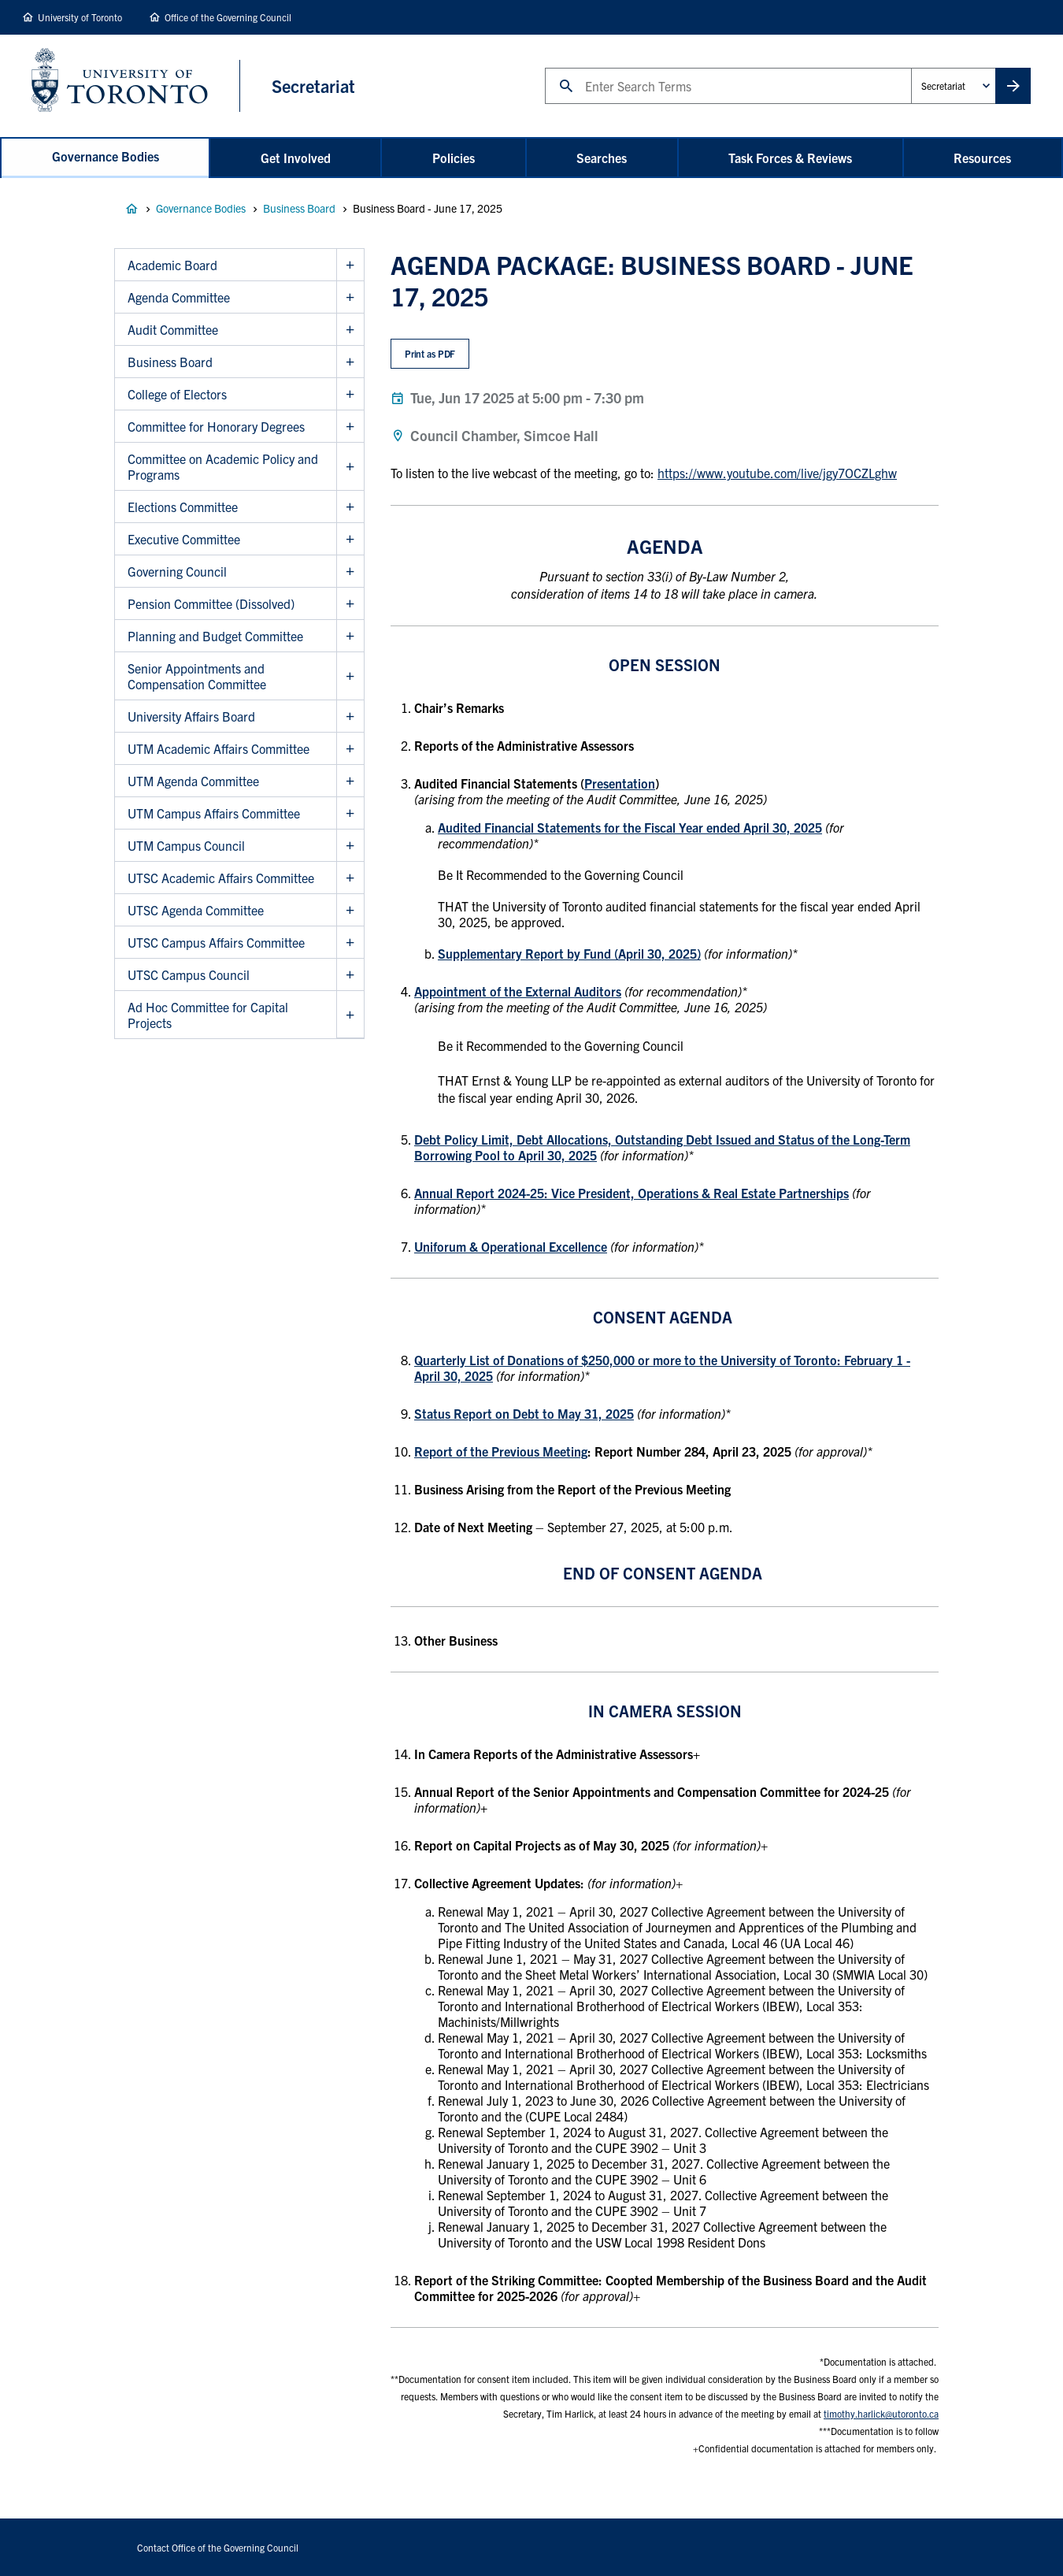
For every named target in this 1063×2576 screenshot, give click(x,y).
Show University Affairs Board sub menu (350, 716)
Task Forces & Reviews (790, 157)
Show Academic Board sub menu (350, 265)
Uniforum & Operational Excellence (510, 1246)
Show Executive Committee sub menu (350, 539)
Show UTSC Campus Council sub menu (350, 975)
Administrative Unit (910, 67)
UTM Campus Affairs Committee (214, 813)
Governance (131, 209)
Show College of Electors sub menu (350, 394)
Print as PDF (430, 353)
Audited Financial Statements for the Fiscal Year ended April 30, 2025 (630, 827)
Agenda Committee (179, 297)
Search (544, 67)
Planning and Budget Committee (215, 636)
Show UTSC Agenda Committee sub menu (350, 910)
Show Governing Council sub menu (350, 571)
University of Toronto (80, 17)
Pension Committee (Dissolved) (211, 603)
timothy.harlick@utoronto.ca (881, 2413)
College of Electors (177, 394)
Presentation (619, 783)
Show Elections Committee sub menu (350, 507)
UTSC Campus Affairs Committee (216, 942)
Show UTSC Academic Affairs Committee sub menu (350, 878)
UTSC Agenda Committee (196, 910)
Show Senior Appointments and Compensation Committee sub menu (350, 676)
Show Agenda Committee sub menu (350, 297)
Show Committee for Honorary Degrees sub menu (350, 426)
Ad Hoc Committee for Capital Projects (208, 1014)
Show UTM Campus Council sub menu (350, 846)
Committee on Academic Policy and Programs (223, 466)
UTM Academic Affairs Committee (218, 748)
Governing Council (177, 571)
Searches (601, 157)
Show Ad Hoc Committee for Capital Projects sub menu (350, 1014)
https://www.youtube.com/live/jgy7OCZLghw (777, 473)
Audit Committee (173, 329)
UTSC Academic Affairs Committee (221, 877)
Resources (982, 157)
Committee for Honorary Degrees (216, 426)
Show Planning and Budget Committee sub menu (350, 636)
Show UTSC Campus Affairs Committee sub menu (350, 942)
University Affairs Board (191, 716)
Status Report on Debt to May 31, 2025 (524, 1413)
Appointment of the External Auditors (517, 991)
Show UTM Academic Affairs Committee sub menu (350, 749)
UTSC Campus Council (189, 974)
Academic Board (172, 265)
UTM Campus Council (186, 845)
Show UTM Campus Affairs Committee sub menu (350, 813)
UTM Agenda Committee (193, 781)
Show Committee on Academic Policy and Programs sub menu (350, 467)
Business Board (299, 208)
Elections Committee (183, 506)
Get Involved (296, 157)
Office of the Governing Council (228, 17)
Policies (453, 157)
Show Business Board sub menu (350, 362)
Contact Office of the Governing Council (217, 2547)
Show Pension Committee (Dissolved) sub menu (350, 604)
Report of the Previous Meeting (500, 1451)
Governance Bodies (105, 156)
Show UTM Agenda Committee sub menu (350, 781)
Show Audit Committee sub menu (350, 330)
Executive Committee (184, 539)
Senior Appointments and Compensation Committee (197, 676)
